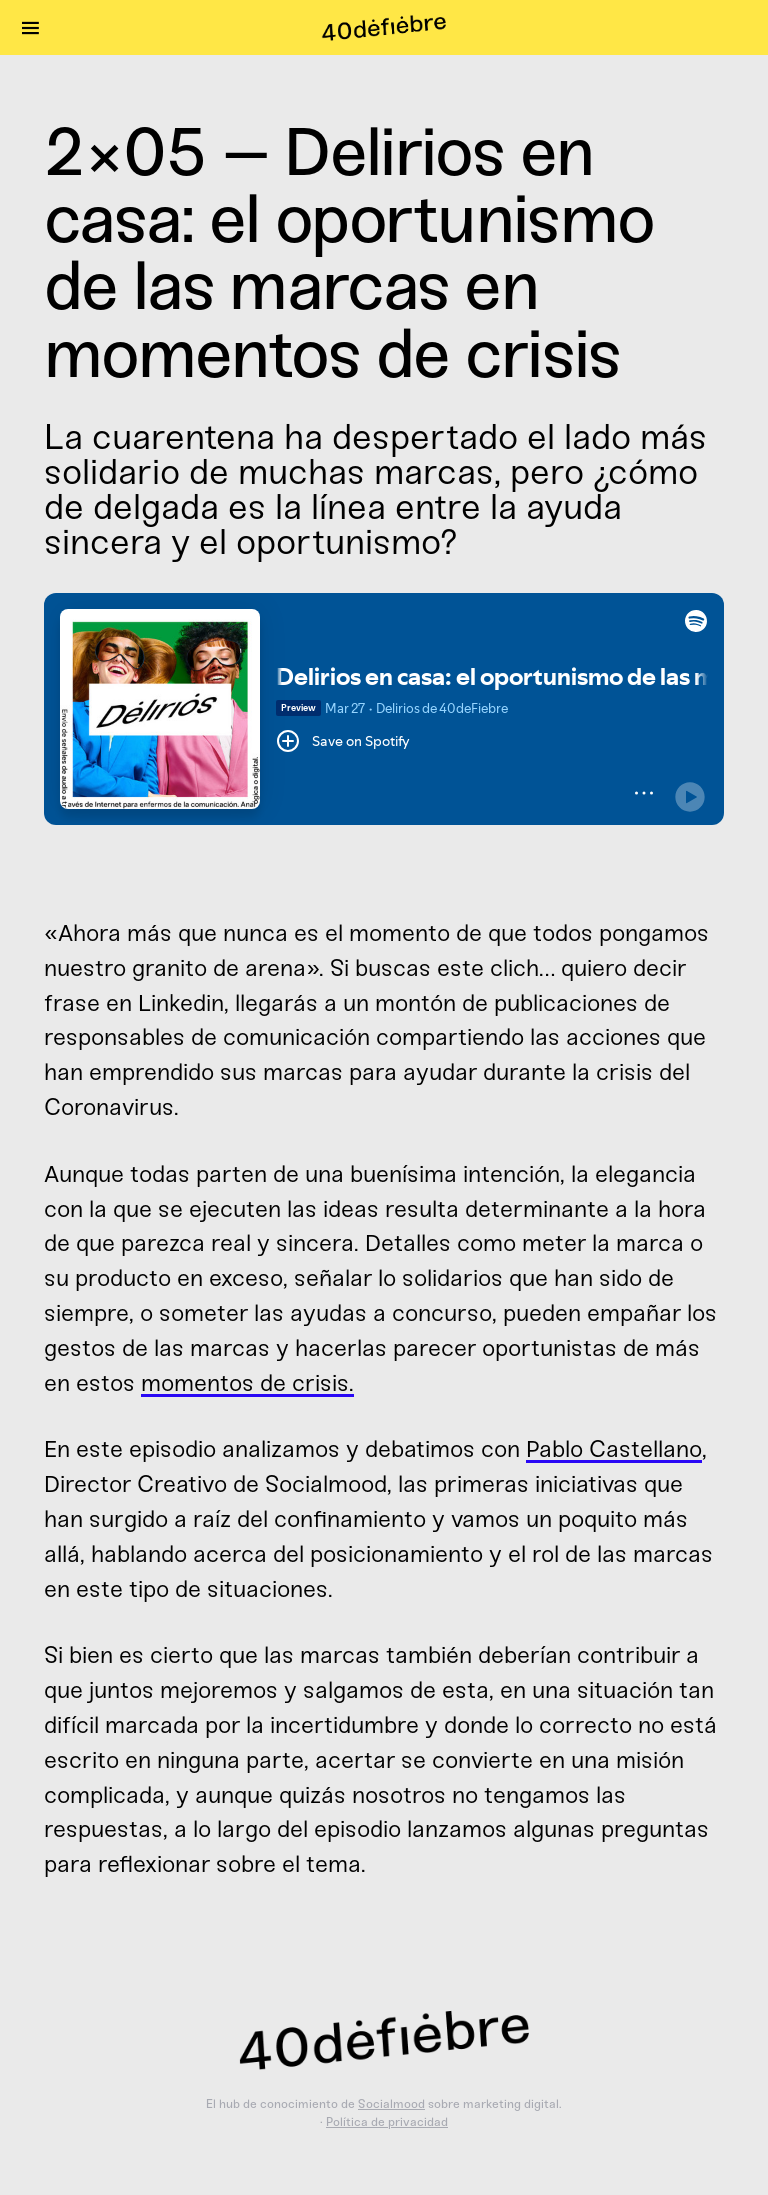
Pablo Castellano (614, 1449)
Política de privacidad (387, 2122)
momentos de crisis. (247, 1383)
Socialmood (391, 2104)
